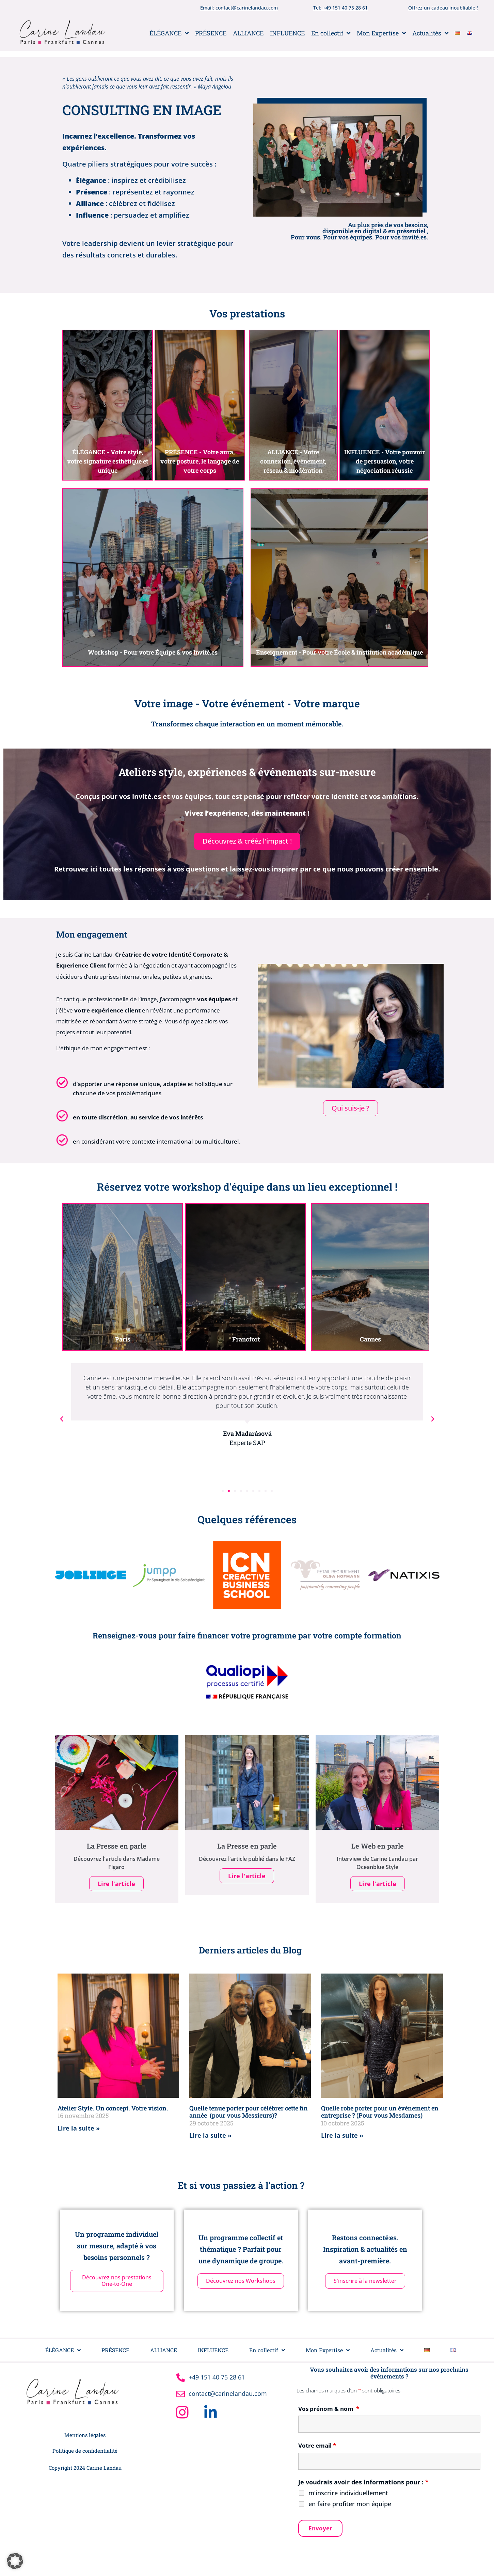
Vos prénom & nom (328, 2411)
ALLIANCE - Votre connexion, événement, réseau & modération (293, 461)
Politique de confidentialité (84, 2453)
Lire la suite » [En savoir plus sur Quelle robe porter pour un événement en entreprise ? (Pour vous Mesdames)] (342, 2138)
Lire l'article (116, 1886)
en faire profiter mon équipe (349, 2506)
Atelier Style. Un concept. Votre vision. (113, 2110)
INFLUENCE (287, 33)
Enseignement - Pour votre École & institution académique (339, 652)
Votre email (317, 2448)
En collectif (330, 33)
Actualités (430, 33)
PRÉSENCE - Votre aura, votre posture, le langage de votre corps (200, 461)
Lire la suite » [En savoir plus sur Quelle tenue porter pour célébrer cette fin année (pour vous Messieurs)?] (210, 2138)
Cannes (370, 1339)
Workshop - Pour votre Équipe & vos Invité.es (153, 652)
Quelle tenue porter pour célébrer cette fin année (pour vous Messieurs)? (248, 2114)
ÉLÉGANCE (169, 33)
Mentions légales (85, 2437)
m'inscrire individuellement (348, 2495)
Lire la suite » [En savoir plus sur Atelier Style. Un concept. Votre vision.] (79, 2130)
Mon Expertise (381, 33)
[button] (61, 1419)
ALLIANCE (248, 33)
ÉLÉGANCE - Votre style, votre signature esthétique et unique (107, 461)
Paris (122, 1339)
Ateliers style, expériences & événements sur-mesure (247, 772)
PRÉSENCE (210, 33)
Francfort (245, 1339)
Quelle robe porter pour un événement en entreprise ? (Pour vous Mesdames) (380, 2114)
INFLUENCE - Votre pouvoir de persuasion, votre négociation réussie (385, 461)
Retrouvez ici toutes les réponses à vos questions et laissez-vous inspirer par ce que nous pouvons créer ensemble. (247, 869)
